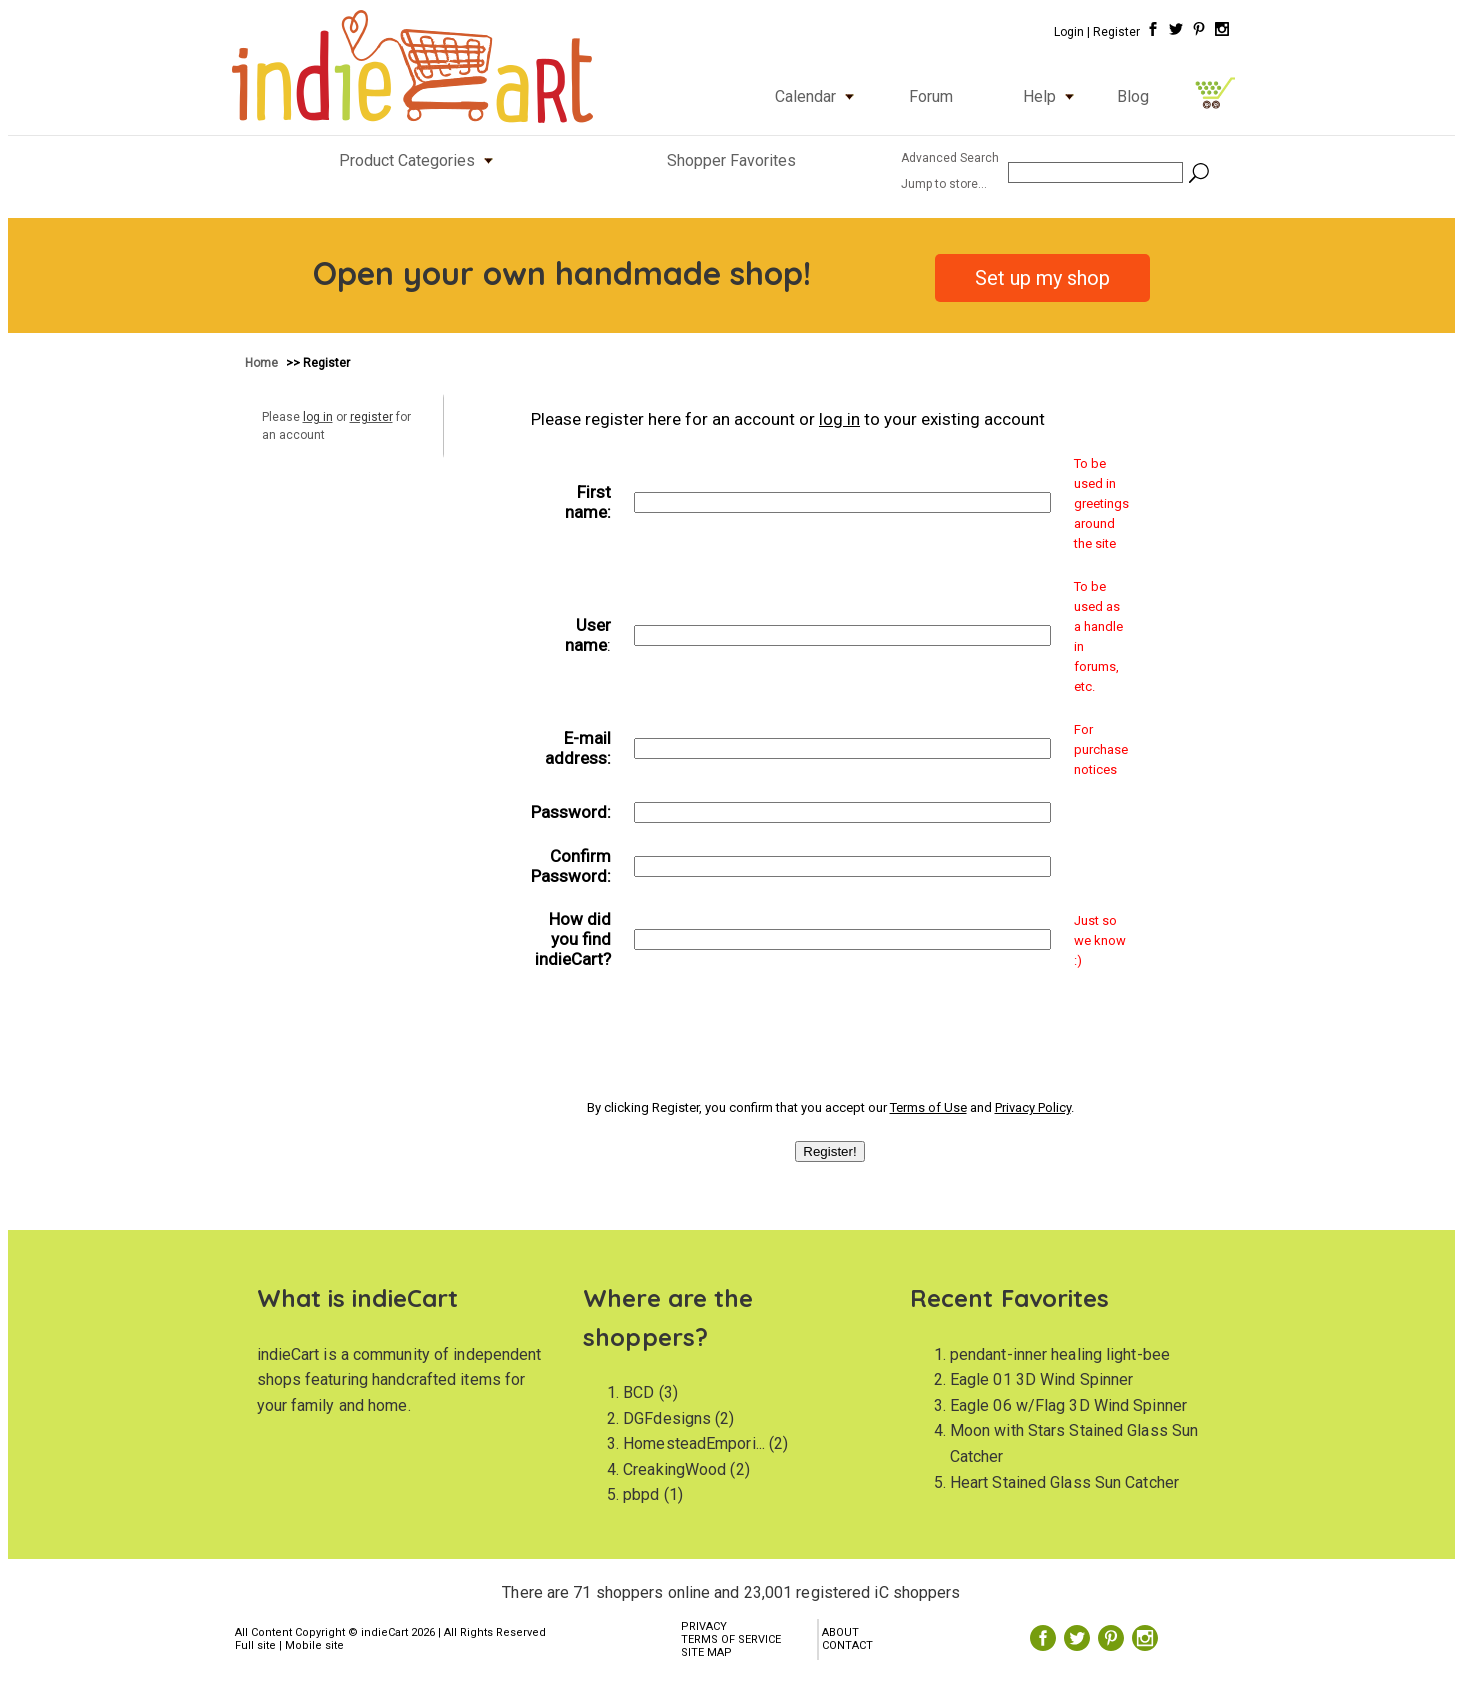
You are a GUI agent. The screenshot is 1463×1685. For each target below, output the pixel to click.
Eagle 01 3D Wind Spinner (1041, 1379)
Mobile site (314, 1645)
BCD (638, 1392)
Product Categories (420, 160)
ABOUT (840, 1632)
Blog (1133, 96)
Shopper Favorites (731, 160)
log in (318, 417)
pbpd (641, 1494)
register (371, 417)
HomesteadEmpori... (694, 1443)
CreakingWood (674, 1469)
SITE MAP (706, 1652)
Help (1053, 96)
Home (263, 363)
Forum (931, 96)
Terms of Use (928, 1107)
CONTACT (847, 1645)
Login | (1072, 32)
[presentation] (830, 1031)
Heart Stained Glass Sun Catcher (1064, 1482)
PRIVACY (704, 1626)
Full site (255, 1645)
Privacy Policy (1033, 1107)
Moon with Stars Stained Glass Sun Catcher (1074, 1443)
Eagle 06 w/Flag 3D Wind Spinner (1068, 1405)
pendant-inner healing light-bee (1060, 1354)
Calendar (819, 96)
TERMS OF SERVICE (731, 1639)
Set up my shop (1042, 278)
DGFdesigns (667, 1418)
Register (1116, 32)
